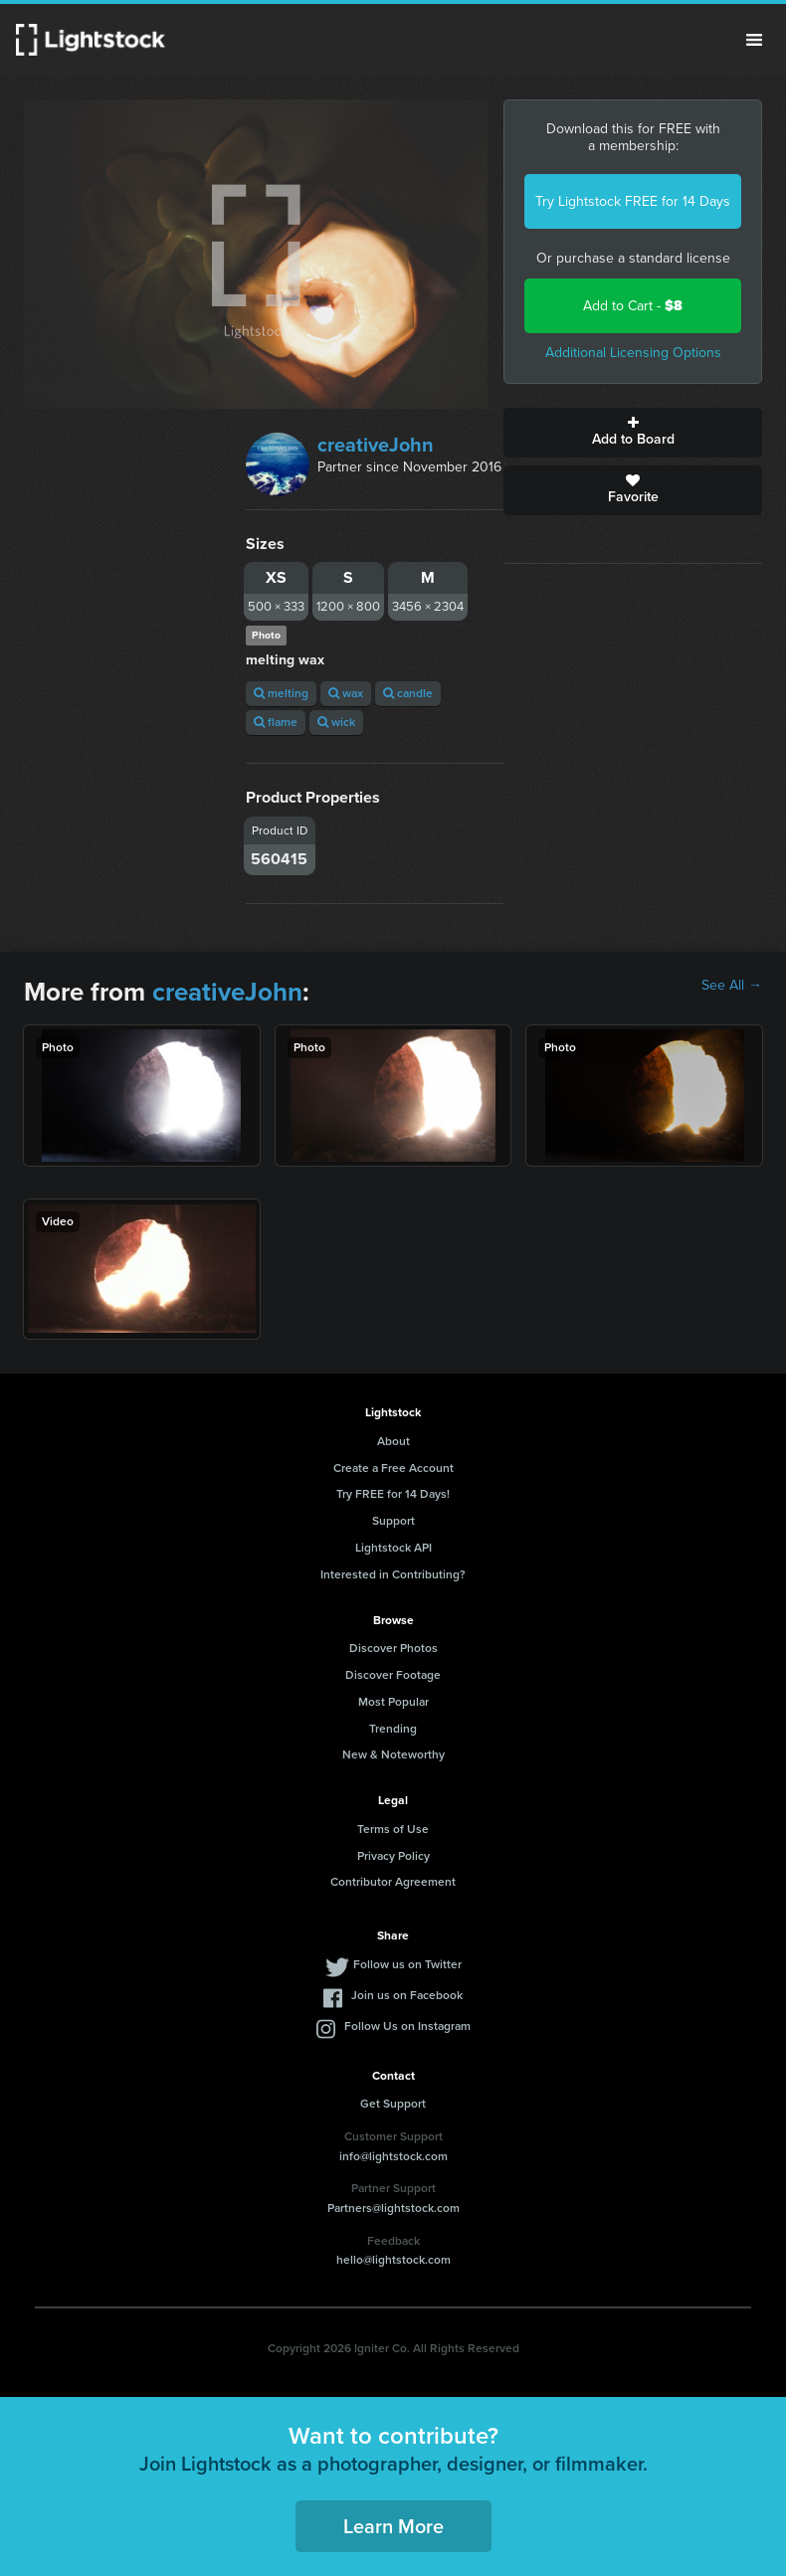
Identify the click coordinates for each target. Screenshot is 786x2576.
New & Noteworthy (393, 1754)
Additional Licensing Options (633, 352)
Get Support (393, 2104)
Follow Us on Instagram (407, 2026)
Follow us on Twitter (407, 1964)
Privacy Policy (393, 1856)
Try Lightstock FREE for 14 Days (632, 201)
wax (345, 693)
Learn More (393, 2526)
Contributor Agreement (393, 1882)
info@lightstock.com (393, 2156)
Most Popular (393, 1702)
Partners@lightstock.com (393, 2208)
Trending (393, 1729)
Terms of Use (393, 1829)
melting (281, 693)
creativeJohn (375, 445)
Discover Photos (393, 1648)
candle (408, 693)
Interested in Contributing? (393, 1574)
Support (393, 1521)
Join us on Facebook (407, 1995)
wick (336, 722)
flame (275, 722)
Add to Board (632, 433)
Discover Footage (393, 1675)
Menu (754, 40)
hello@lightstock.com (393, 2260)
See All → (731, 986)
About (393, 1441)
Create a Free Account (393, 1468)
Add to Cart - (633, 305)
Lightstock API (393, 1548)
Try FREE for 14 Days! (393, 1494)
